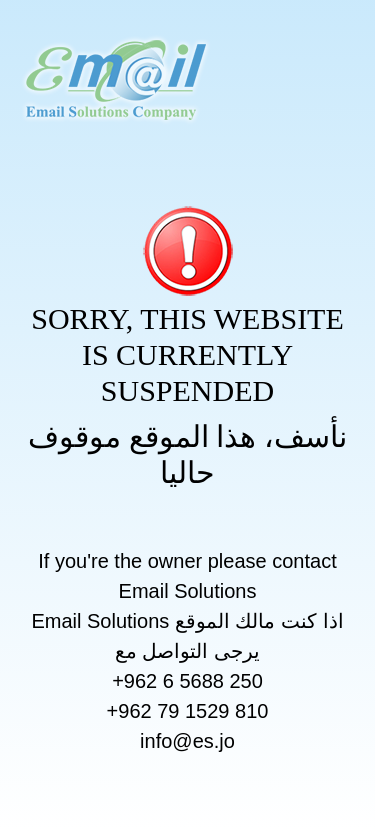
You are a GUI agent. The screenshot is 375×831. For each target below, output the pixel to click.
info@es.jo (187, 741)
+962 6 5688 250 (187, 681)
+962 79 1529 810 (188, 711)
